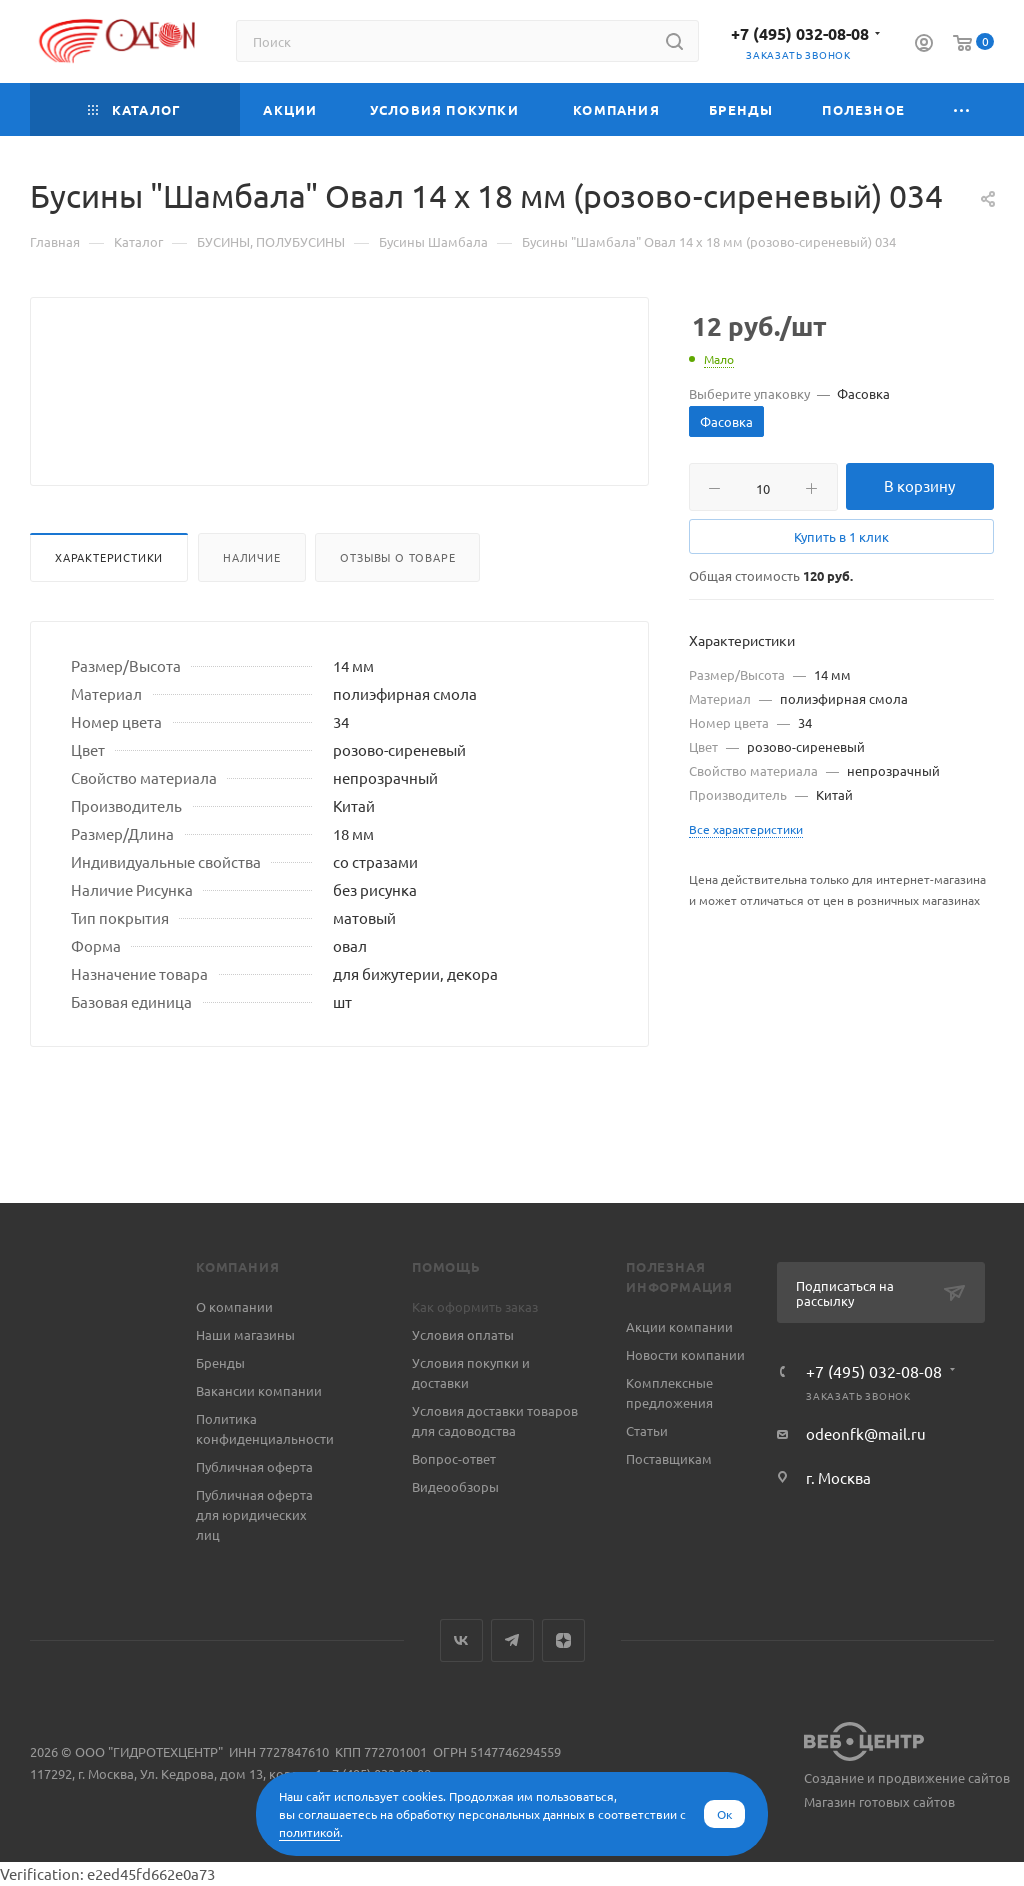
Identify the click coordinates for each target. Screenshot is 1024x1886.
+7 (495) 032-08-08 (800, 33)
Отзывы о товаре (397, 605)
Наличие (252, 605)
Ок (724, 1814)
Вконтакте (461, 1640)
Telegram (512, 1640)
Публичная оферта (254, 1466)
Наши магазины (245, 1334)
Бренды (220, 1362)
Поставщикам (669, 1458)
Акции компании (679, 1326)
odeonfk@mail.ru (866, 1433)
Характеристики (109, 605)
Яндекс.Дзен (563, 1640)
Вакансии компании (259, 1390)
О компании (234, 1306)
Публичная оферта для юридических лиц (254, 1514)
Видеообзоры (455, 1486)
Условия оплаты (463, 1334)
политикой (309, 1832)
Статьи (647, 1430)
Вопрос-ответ (454, 1458)
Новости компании (685, 1354)
